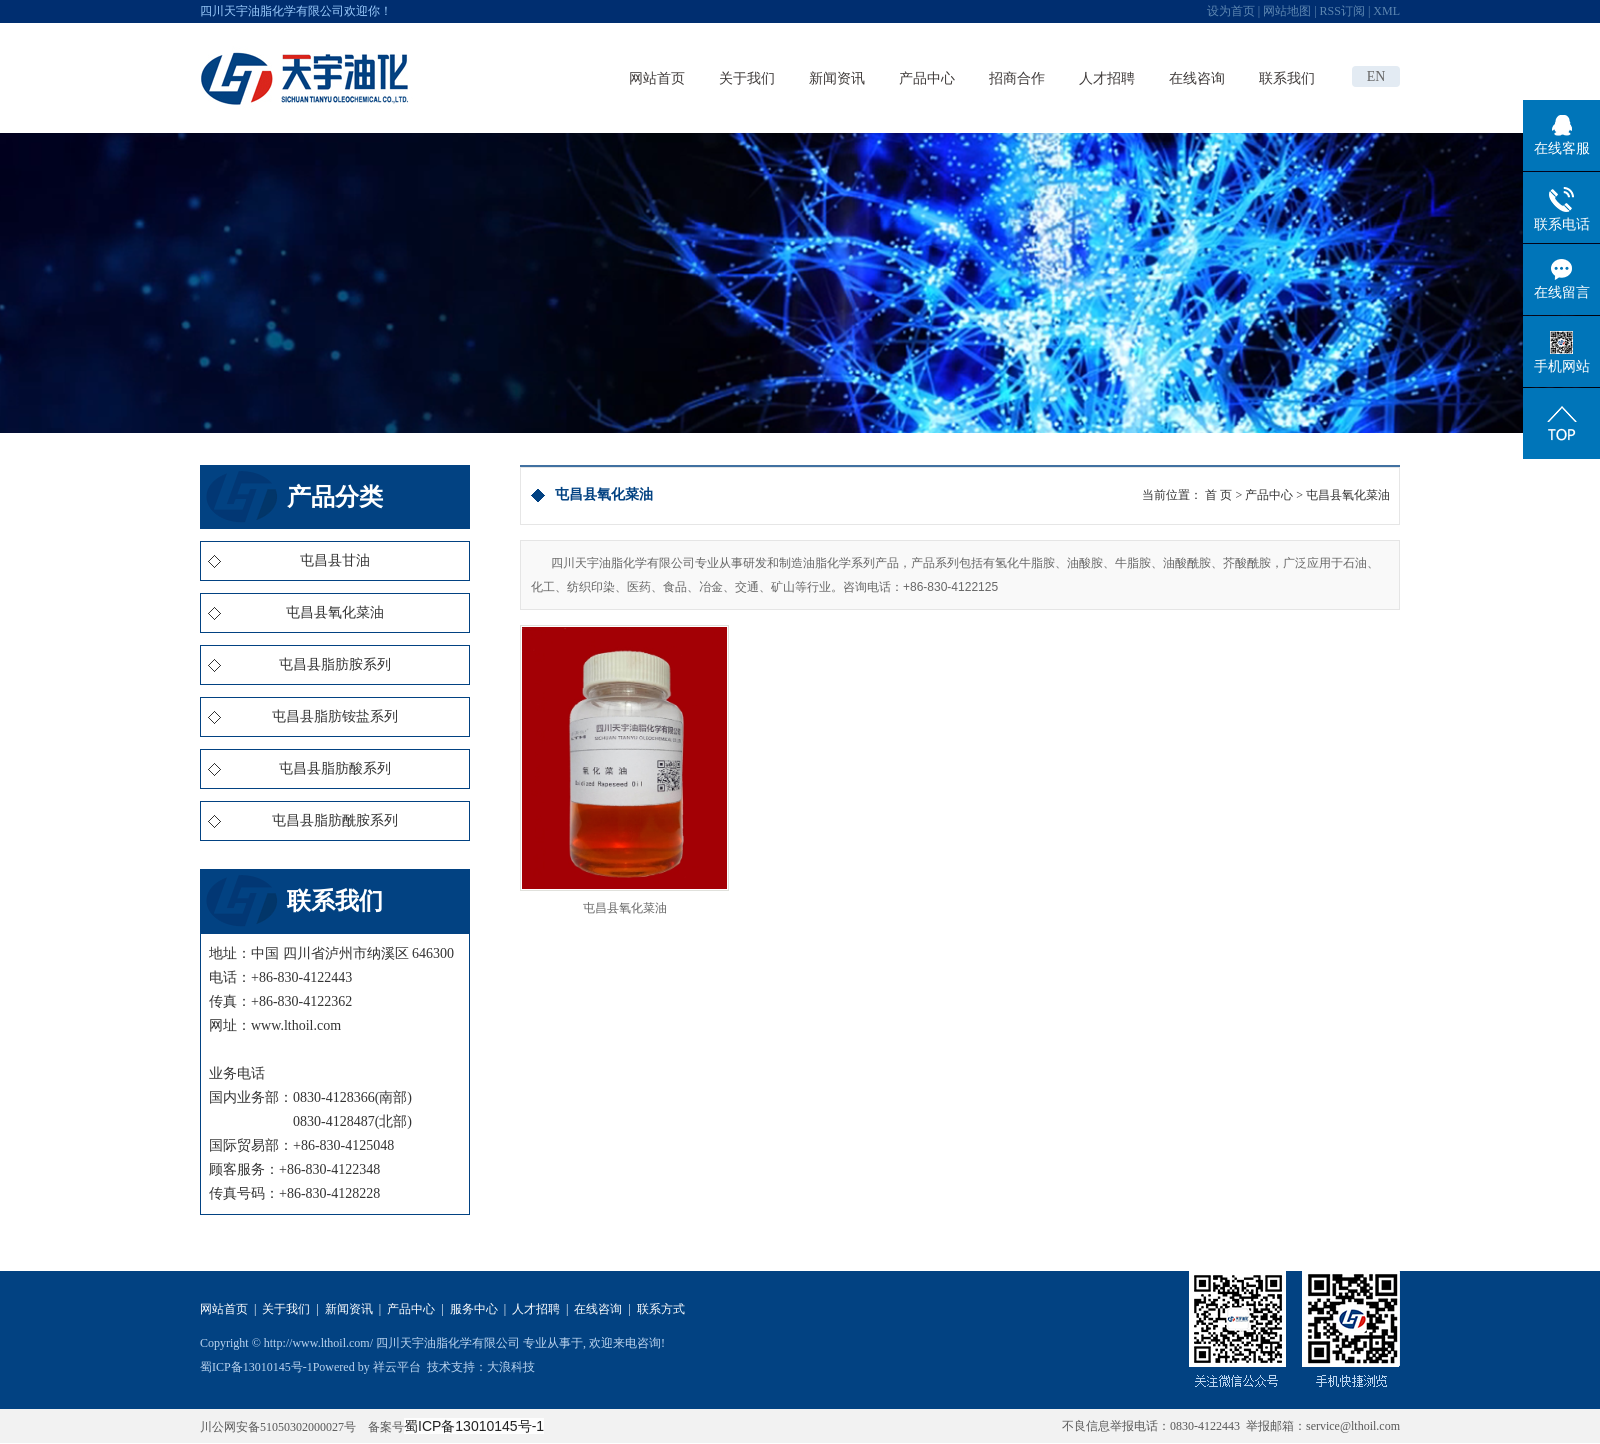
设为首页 (1231, 11)
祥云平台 (397, 1367)
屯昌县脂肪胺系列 (335, 664)
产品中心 (927, 78)
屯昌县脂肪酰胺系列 (335, 820)
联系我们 (1287, 78)
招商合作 (1017, 78)
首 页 (1218, 495)
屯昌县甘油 (335, 560)
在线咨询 (1197, 78)
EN (1376, 76)
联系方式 (661, 1309)
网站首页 (657, 78)
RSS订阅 (1342, 11)
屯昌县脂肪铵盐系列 (335, 716)
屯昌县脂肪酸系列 (335, 768)
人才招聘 (1107, 78)
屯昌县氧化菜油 (335, 612)
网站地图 (1287, 11)
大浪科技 (511, 1367)
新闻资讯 (837, 78)
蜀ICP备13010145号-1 (256, 1367)
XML (1386, 11)
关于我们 (747, 78)
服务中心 (474, 1309)
